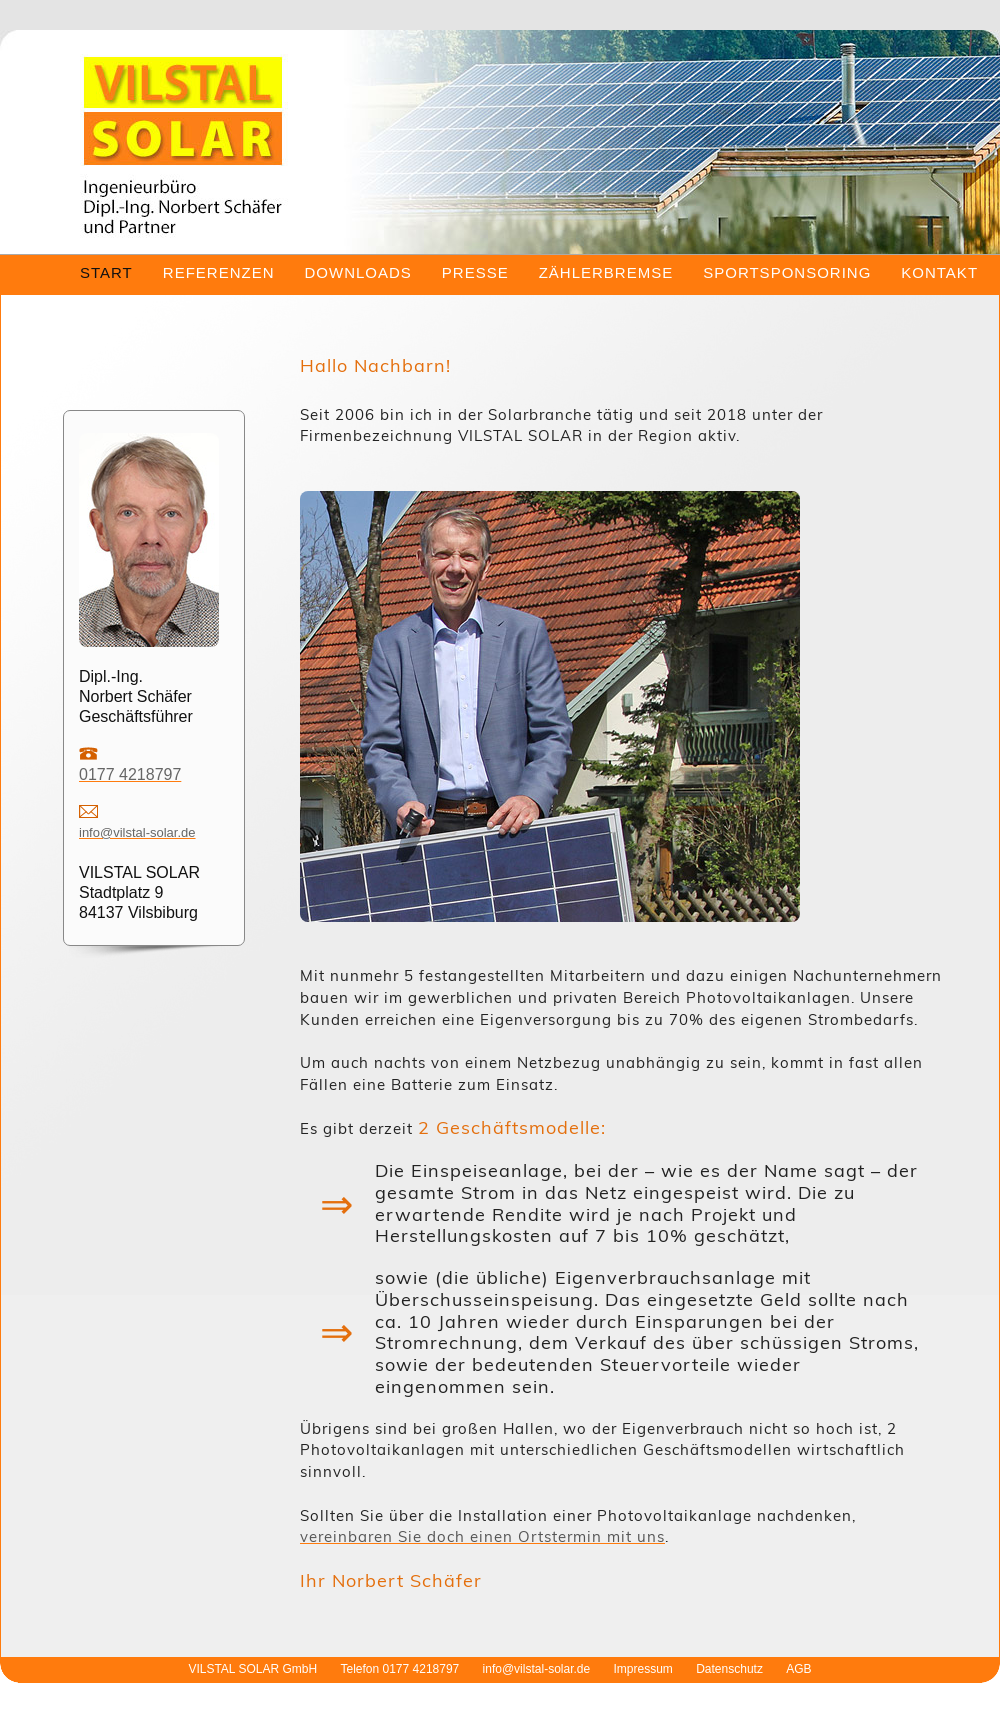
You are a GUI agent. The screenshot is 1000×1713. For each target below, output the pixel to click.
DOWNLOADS (357, 272)
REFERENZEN (219, 272)
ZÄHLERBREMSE (606, 272)
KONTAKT (939, 272)
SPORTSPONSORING (787, 272)
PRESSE (475, 272)
